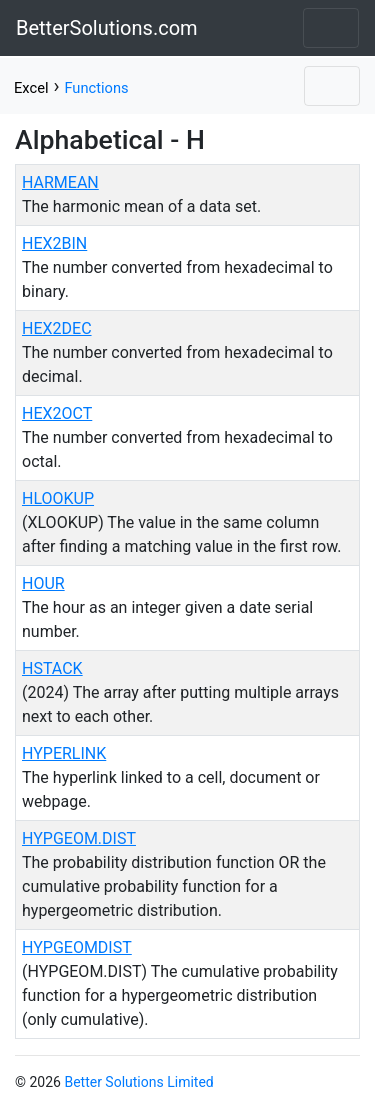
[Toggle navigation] (331, 28)
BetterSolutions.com (107, 28)
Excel (31, 88)
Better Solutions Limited (138, 1082)
